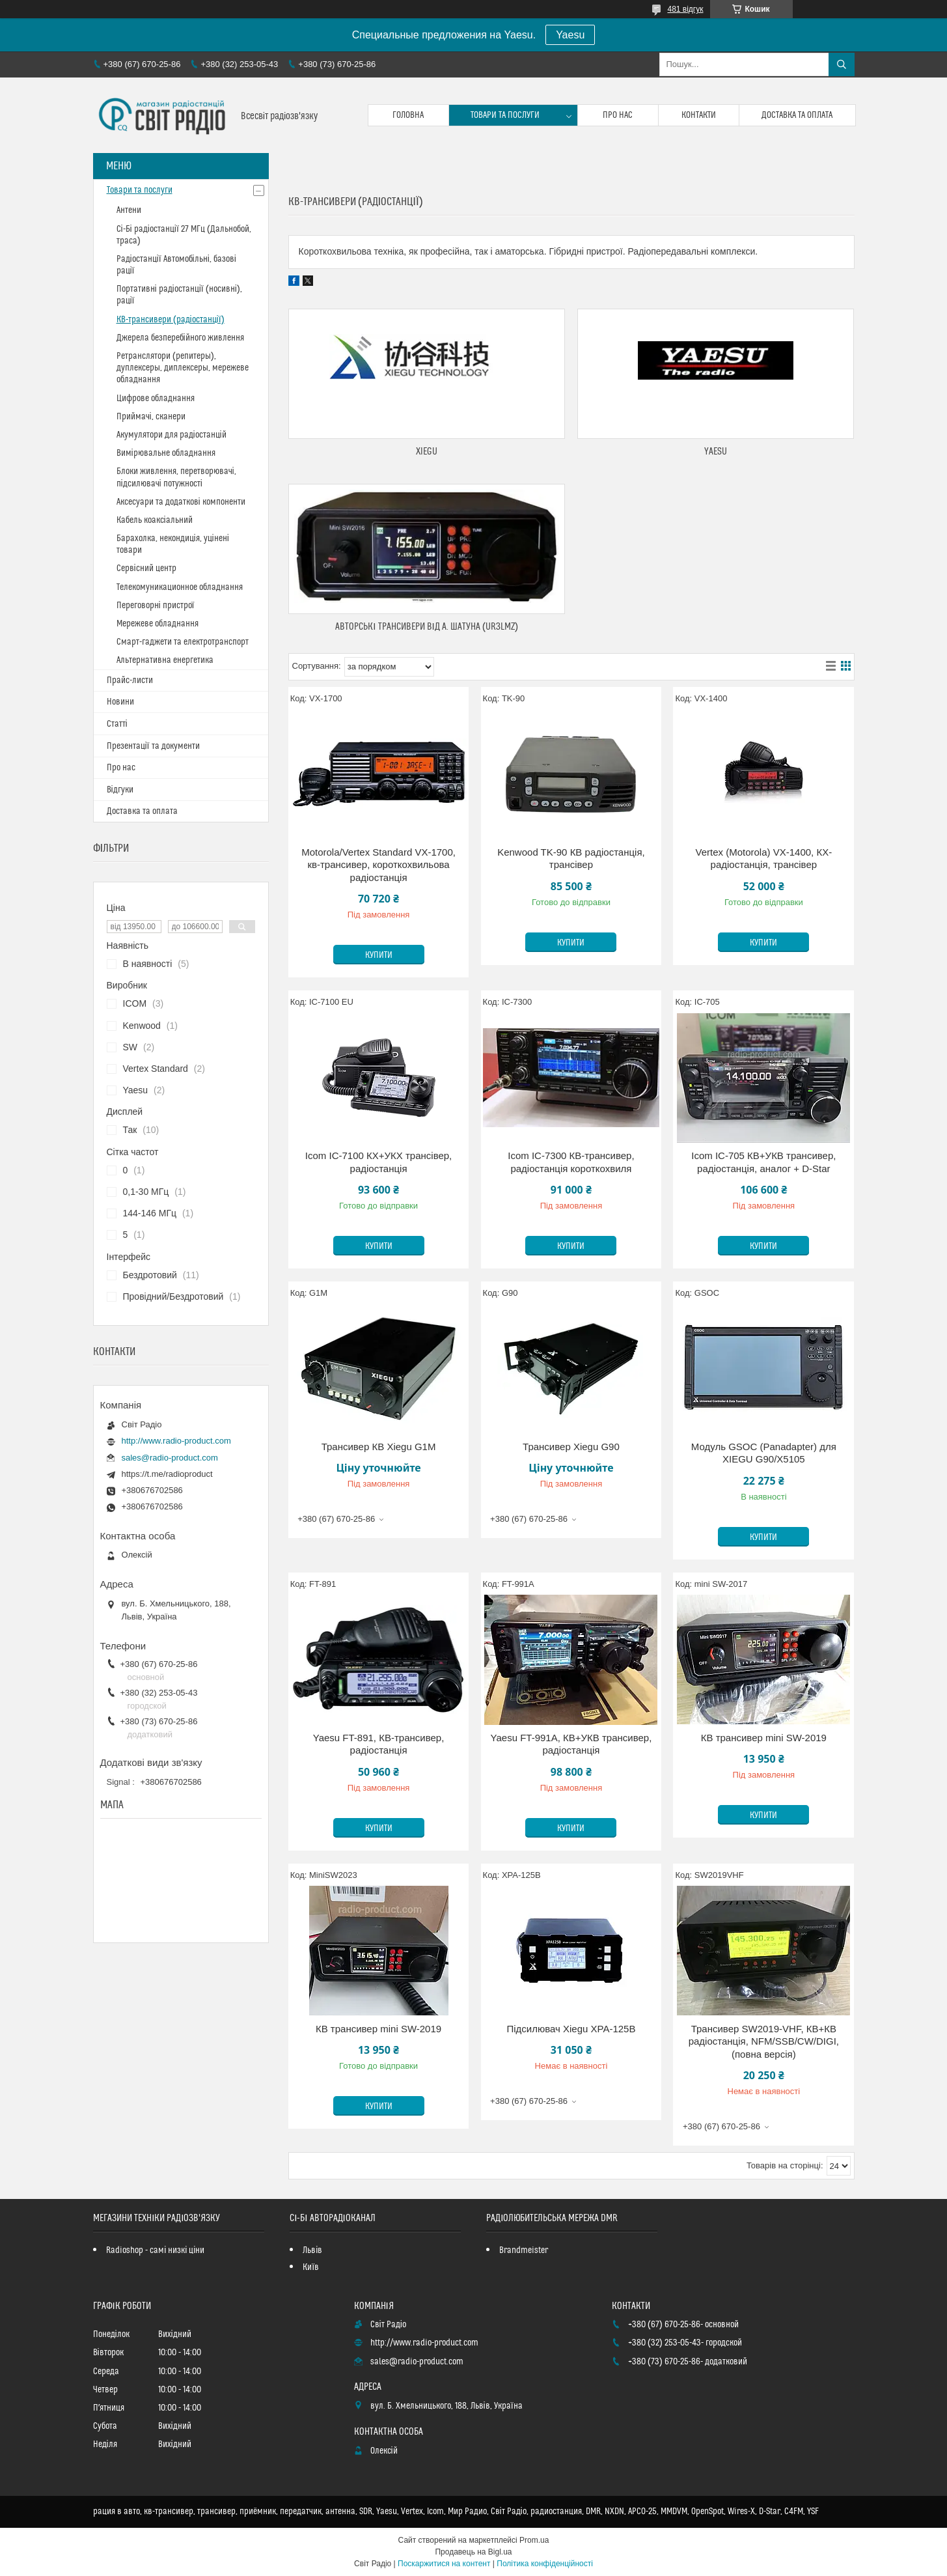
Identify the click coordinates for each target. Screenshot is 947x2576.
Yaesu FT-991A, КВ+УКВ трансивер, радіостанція (571, 1744)
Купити (378, 955)
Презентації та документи (153, 746)
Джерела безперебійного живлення (180, 338)
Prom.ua (534, 2540)
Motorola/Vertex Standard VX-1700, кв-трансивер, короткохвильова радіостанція (378, 865)
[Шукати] (842, 64)
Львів (312, 2250)
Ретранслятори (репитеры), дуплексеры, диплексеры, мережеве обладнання (183, 368)
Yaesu (570, 34)
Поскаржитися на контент (444, 2563)
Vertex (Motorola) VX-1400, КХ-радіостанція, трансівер (764, 859)
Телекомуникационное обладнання (180, 587)
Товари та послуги (505, 115)
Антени (129, 210)
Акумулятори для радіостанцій (171, 435)
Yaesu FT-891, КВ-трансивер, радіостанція (379, 1744)
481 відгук (685, 9)
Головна (408, 115)
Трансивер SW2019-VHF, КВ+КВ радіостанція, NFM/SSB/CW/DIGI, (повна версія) (764, 2041)
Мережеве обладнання (158, 624)
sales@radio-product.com (170, 1458)
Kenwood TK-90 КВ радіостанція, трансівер (571, 859)
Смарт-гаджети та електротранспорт (183, 642)
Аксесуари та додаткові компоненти (181, 502)
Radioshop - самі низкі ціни (155, 2250)
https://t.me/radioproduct (167, 1474)
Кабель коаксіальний (155, 520)
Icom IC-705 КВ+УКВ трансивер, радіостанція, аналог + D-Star (763, 1162)
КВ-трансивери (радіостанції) (171, 320)
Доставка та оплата (797, 115)
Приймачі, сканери (151, 417)
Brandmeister (523, 2250)
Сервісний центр (146, 568)
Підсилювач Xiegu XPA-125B (570, 2028)
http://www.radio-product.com (176, 1441)
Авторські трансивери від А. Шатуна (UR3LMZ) (426, 626)
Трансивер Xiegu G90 (571, 1446)
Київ (311, 2267)
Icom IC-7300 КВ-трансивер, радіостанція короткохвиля (571, 1162)
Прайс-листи (130, 680)
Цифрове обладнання (156, 398)
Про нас (618, 115)
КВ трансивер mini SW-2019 (764, 1737)
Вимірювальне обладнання (166, 453)
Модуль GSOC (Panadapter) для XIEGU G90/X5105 (763, 1453)
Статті (117, 724)
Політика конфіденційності (545, 2563)
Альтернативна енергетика (165, 660)
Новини (120, 702)
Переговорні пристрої (156, 605)
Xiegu (426, 451)
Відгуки (120, 790)
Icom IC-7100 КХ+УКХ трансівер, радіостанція (378, 1162)
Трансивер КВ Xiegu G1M (379, 1446)
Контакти (698, 115)
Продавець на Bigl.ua (473, 2551)
